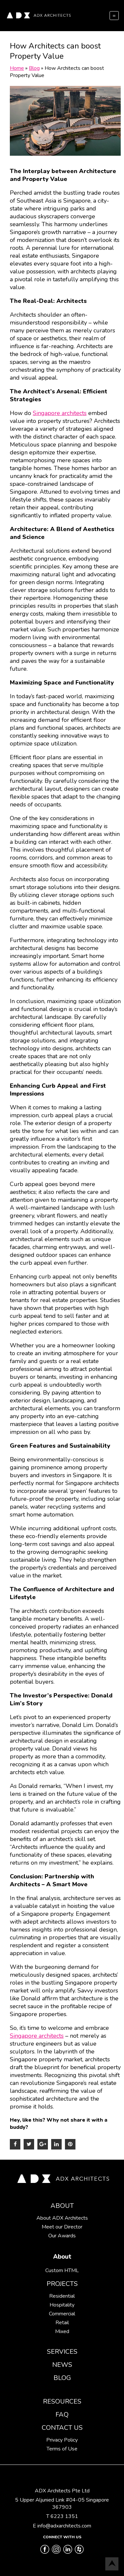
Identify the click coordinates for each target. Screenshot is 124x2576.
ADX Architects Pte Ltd (62, 2490)
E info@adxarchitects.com (62, 2525)
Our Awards (62, 2235)
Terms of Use (62, 2448)
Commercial (62, 2313)
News (62, 2364)
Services (62, 2351)
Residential (62, 2296)
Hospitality (62, 2304)
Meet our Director (62, 2226)
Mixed (62, 2331)
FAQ (62, 2414)
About (62, 2205)
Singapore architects (60, 413)
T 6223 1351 (62, 2516)
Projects (62, 2283)
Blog (62, 2377)
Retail (62, 2322)
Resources (62, 2401)
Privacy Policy (62, 2440)
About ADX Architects (62, 2218)
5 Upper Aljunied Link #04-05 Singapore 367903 (62, 2503)
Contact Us (62, 2427)
